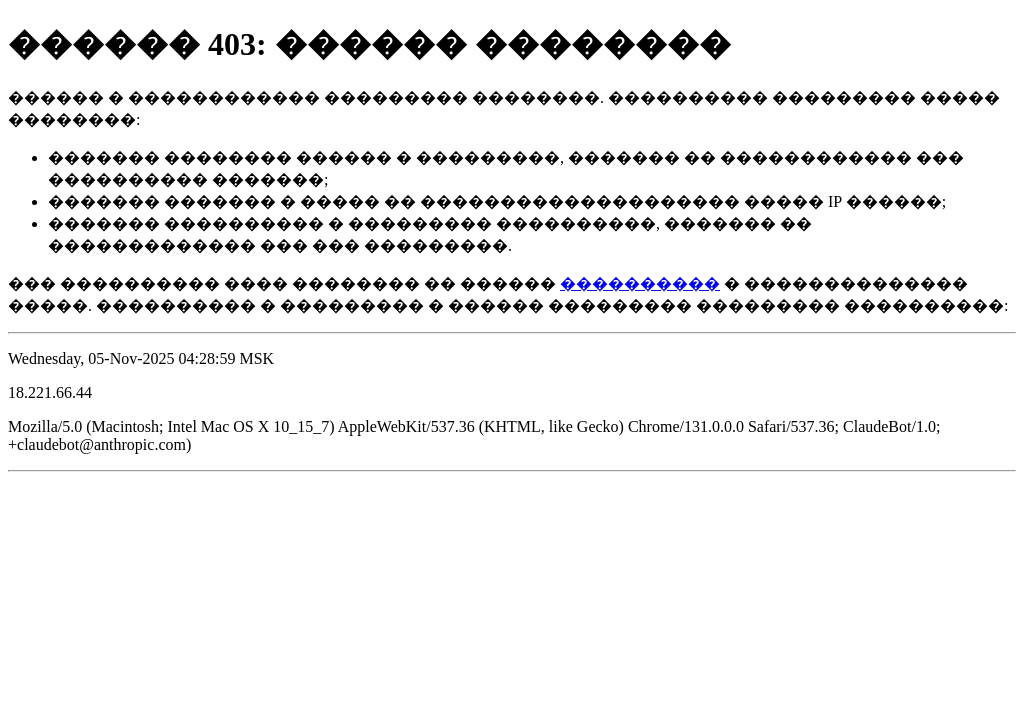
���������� (640, 283)
